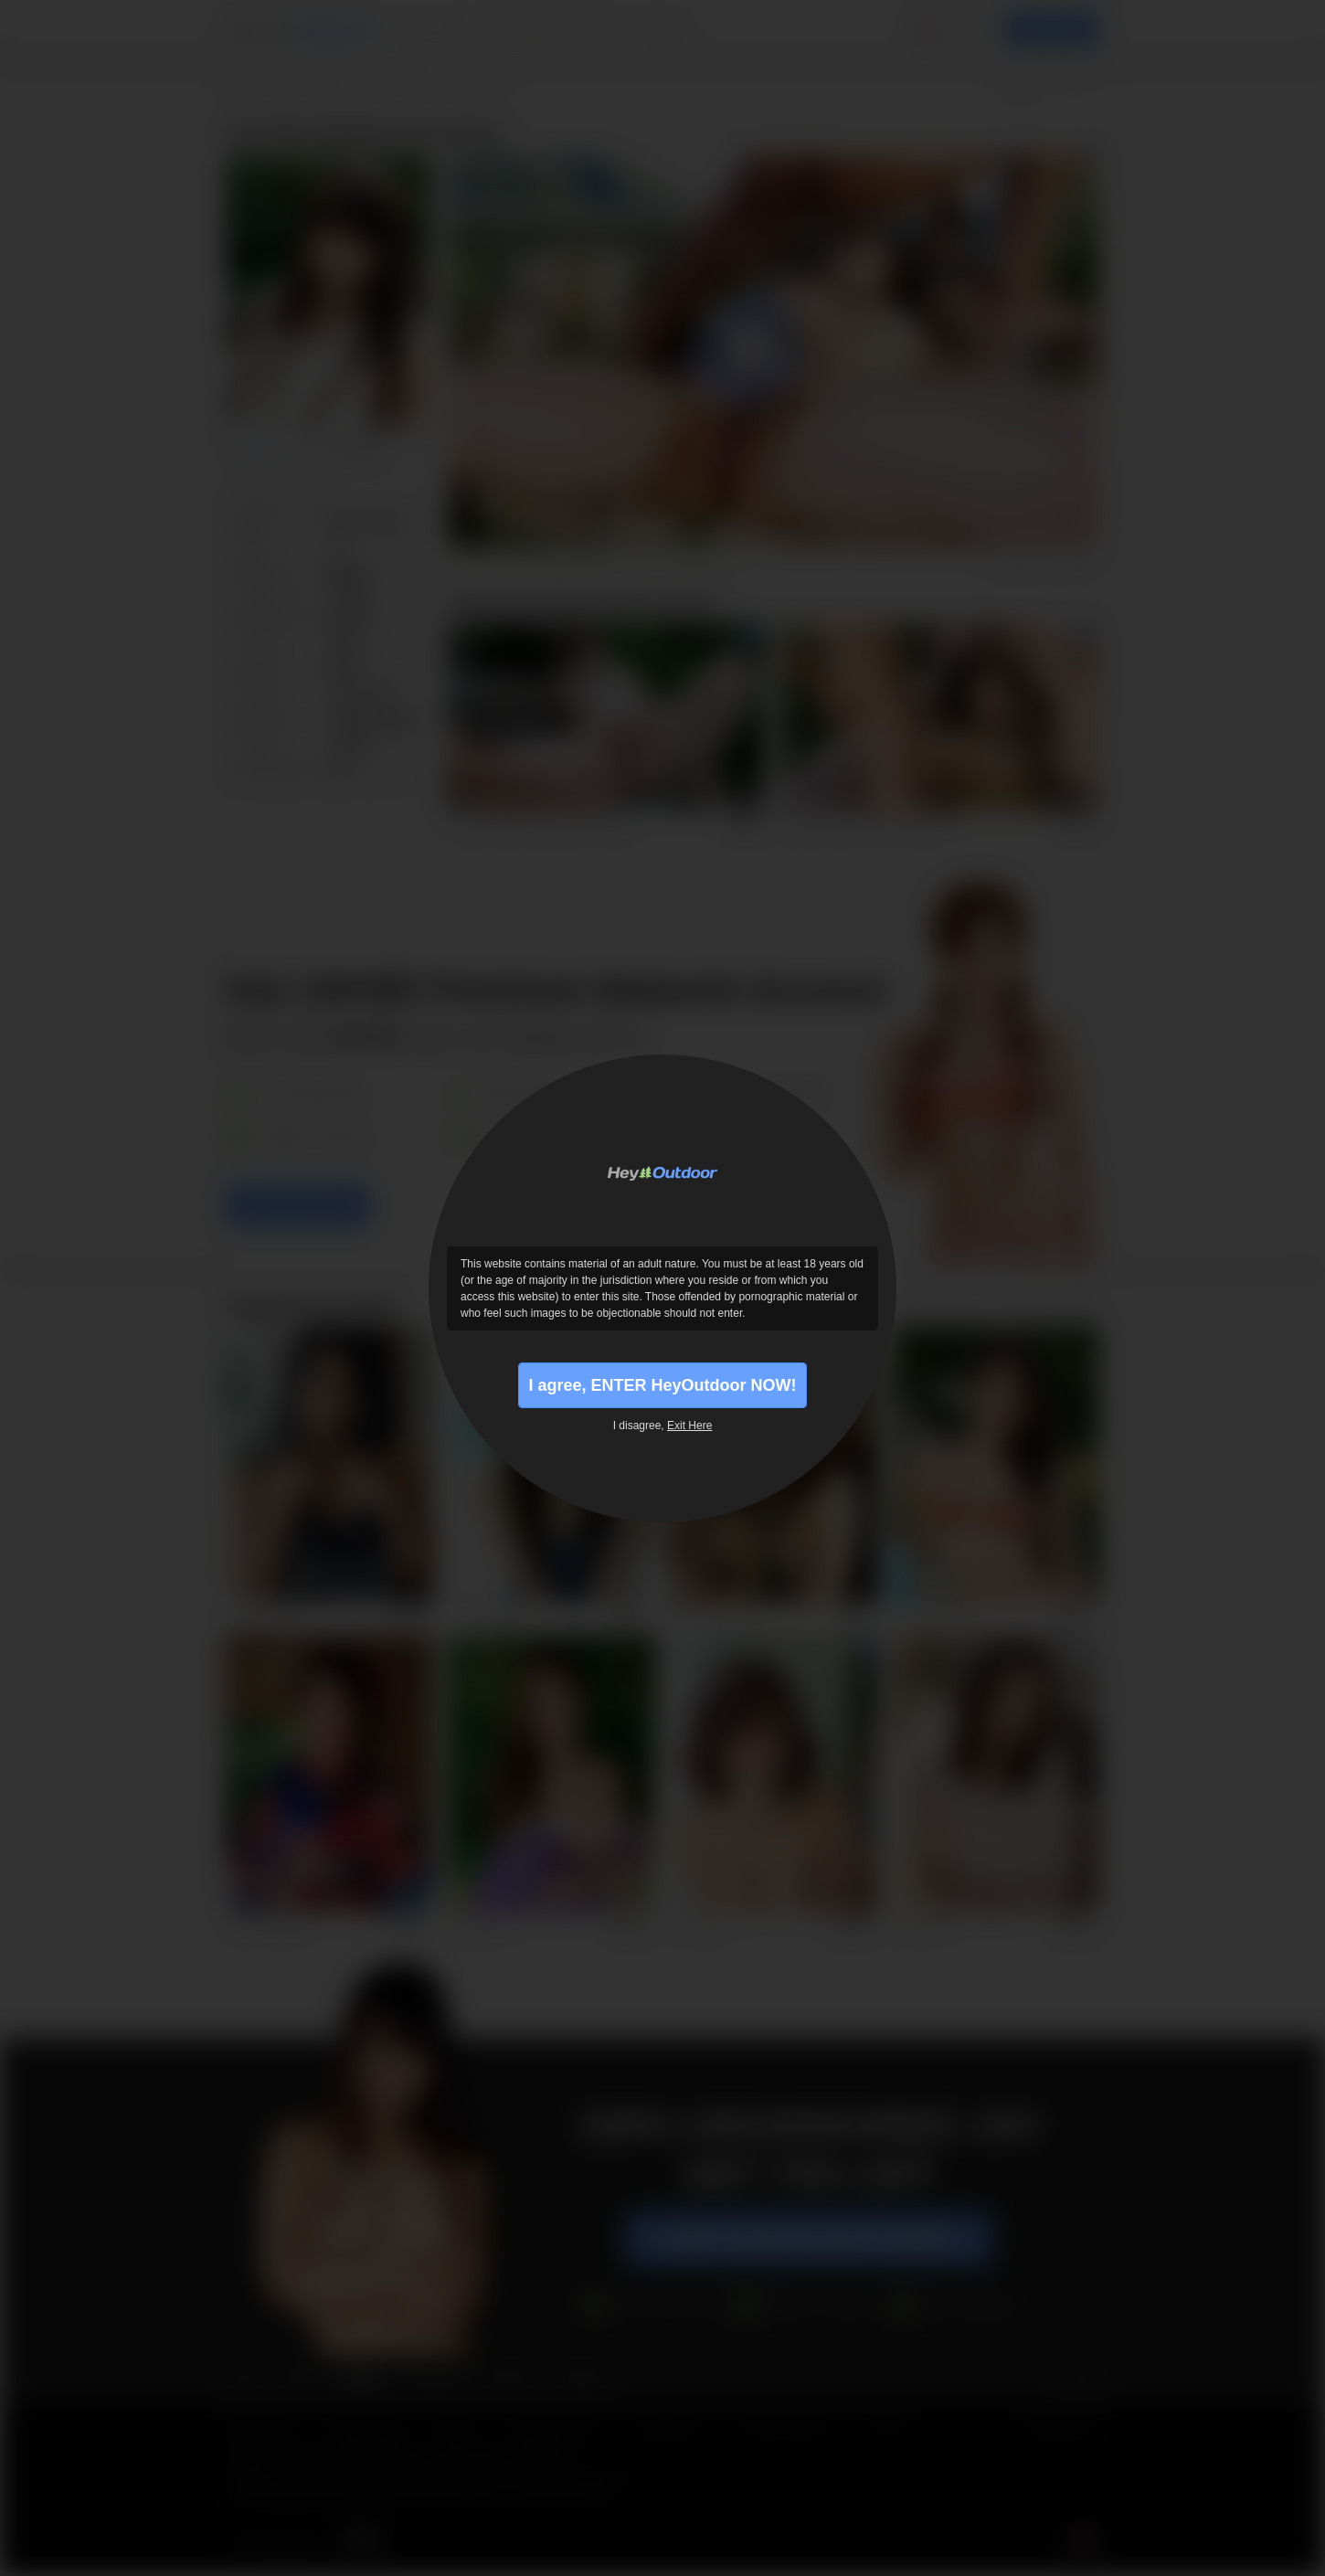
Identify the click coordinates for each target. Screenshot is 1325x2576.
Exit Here (689, 1425)
